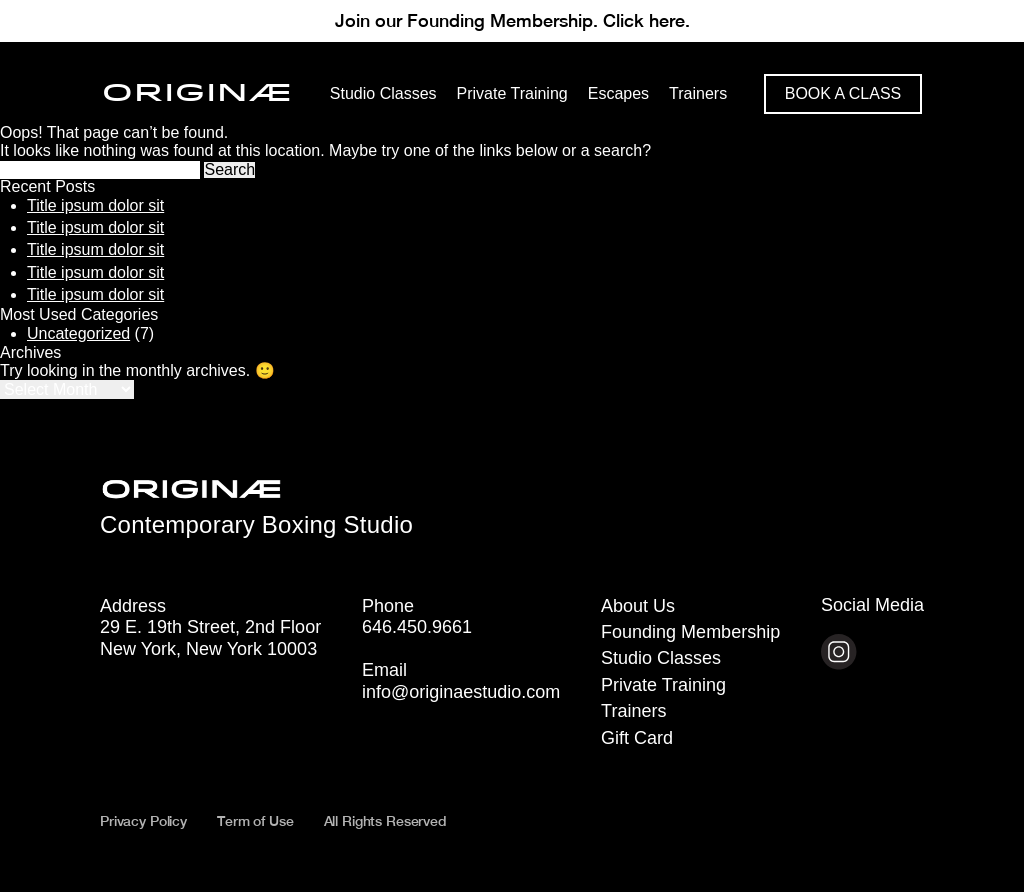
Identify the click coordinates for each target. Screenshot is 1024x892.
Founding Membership (690, 632)
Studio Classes (661, 658)
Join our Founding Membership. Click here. (512, 20)
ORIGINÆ (197, 94)
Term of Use (255, 821)
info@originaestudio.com (461, 692)
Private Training (663, 685)
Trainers (633, 711)
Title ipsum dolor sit (95, 205)
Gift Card (637, 738)
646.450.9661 (417, 627)
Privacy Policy (143, 821)
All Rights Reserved (385, 821)
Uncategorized (78, 333)
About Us (638, 606)
